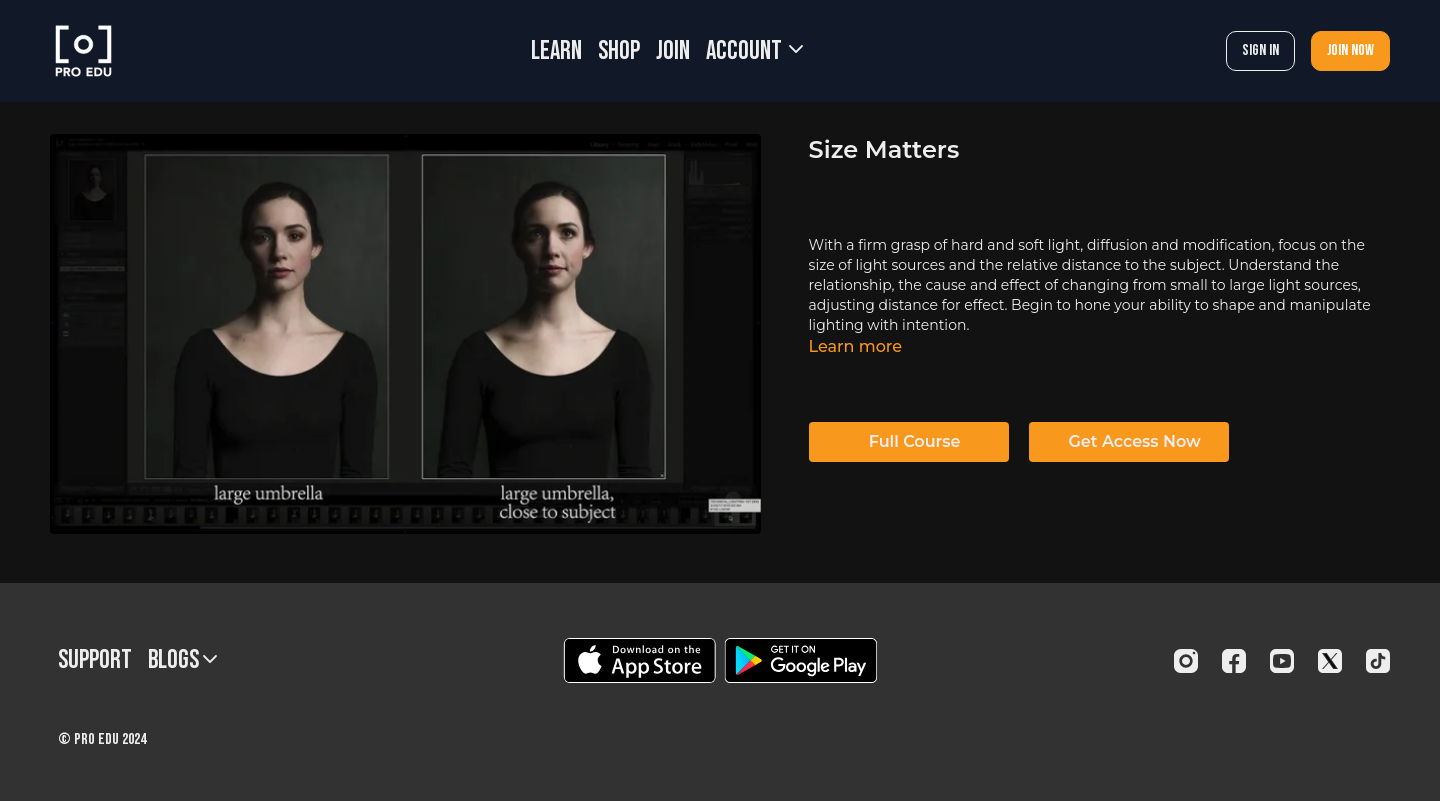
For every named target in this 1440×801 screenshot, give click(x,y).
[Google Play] (801, 660)
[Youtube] (1282, 661)
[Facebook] (1234, 661)
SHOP (619, 51)
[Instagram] (1186, 661)
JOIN (673, 51)
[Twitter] (1330, 661)
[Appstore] (639, 660)
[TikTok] (1378, 661)
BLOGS (182, 660)
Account (754, 51)
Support (95, 660)
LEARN (556, 51)
